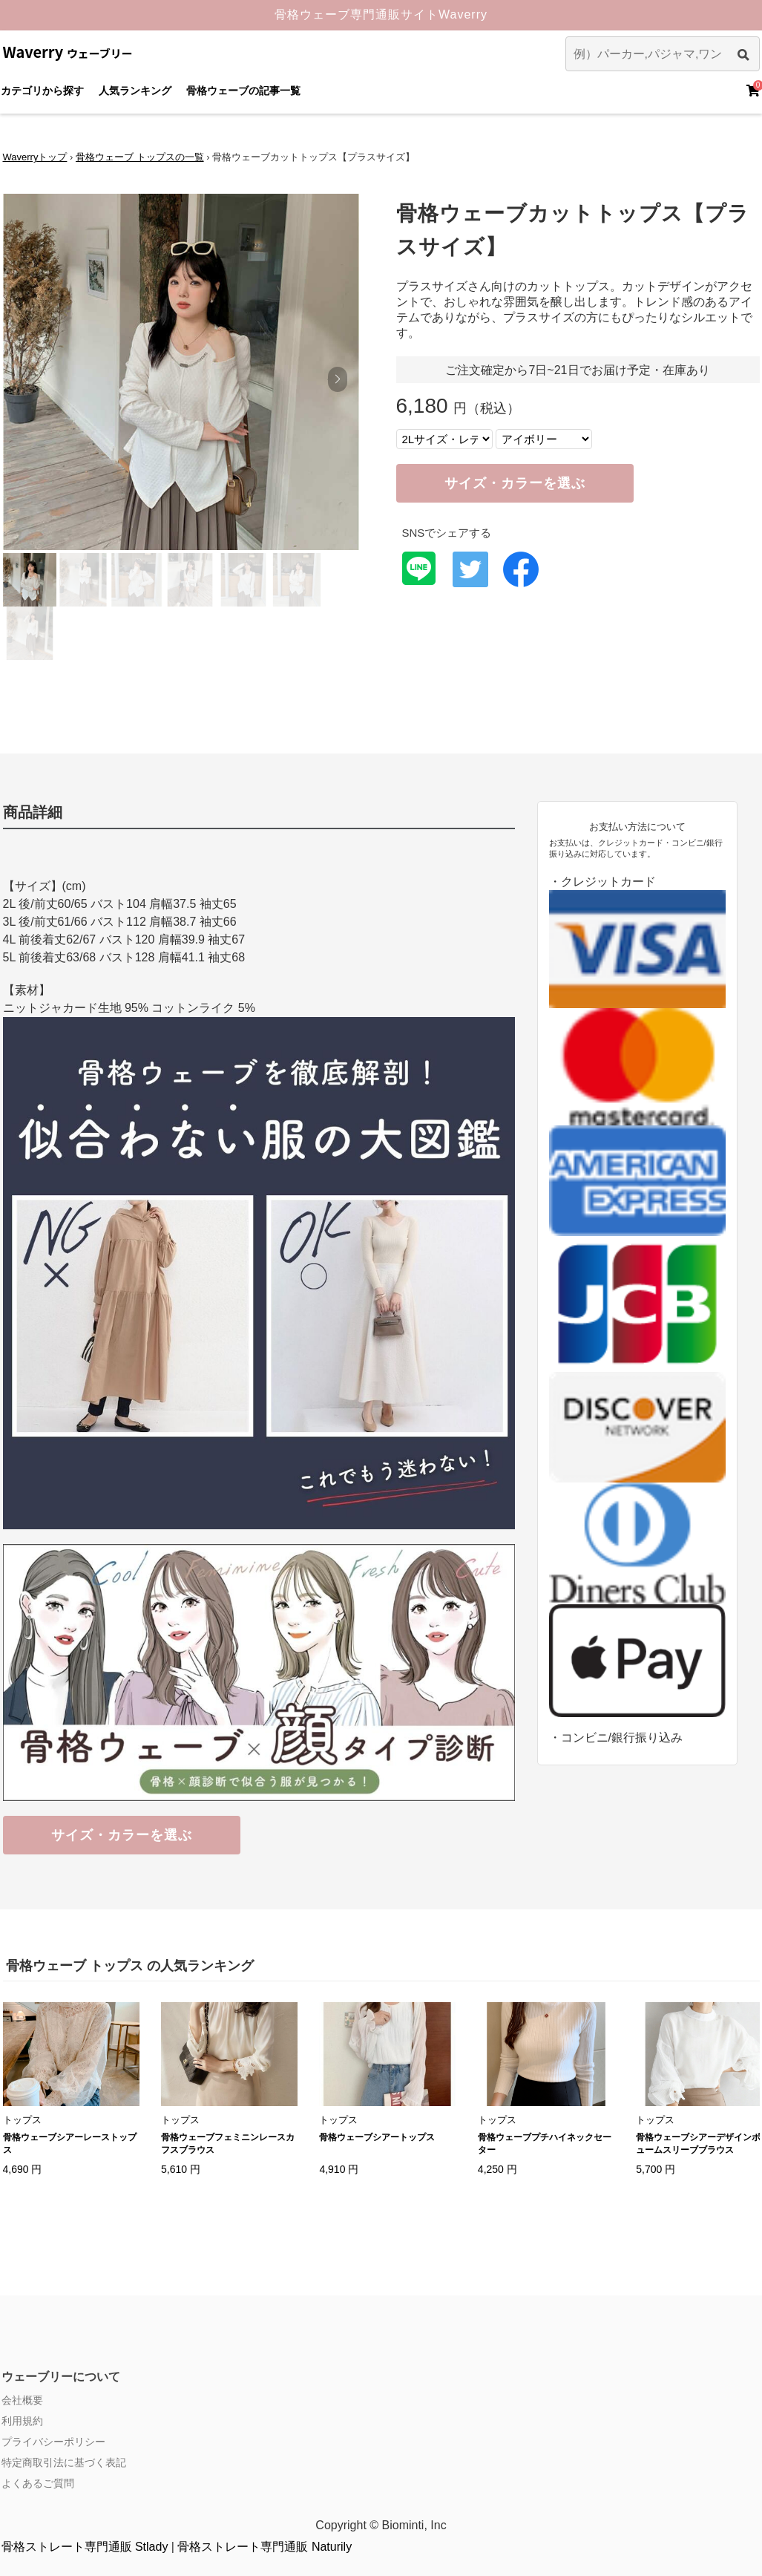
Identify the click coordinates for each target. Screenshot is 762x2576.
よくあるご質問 (37, 2483)
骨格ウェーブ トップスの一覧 (140, 157)
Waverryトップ (35, 157)
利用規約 (22, 2421)
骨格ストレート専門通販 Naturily (264, 2546)
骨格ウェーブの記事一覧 (243, 91)
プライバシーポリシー (53, 2442)
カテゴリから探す (42, 91)
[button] (337, 379)
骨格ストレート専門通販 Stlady (84, 2546)
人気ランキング (135, 91)
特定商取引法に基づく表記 (63, 2462)
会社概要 (22, 2400)
